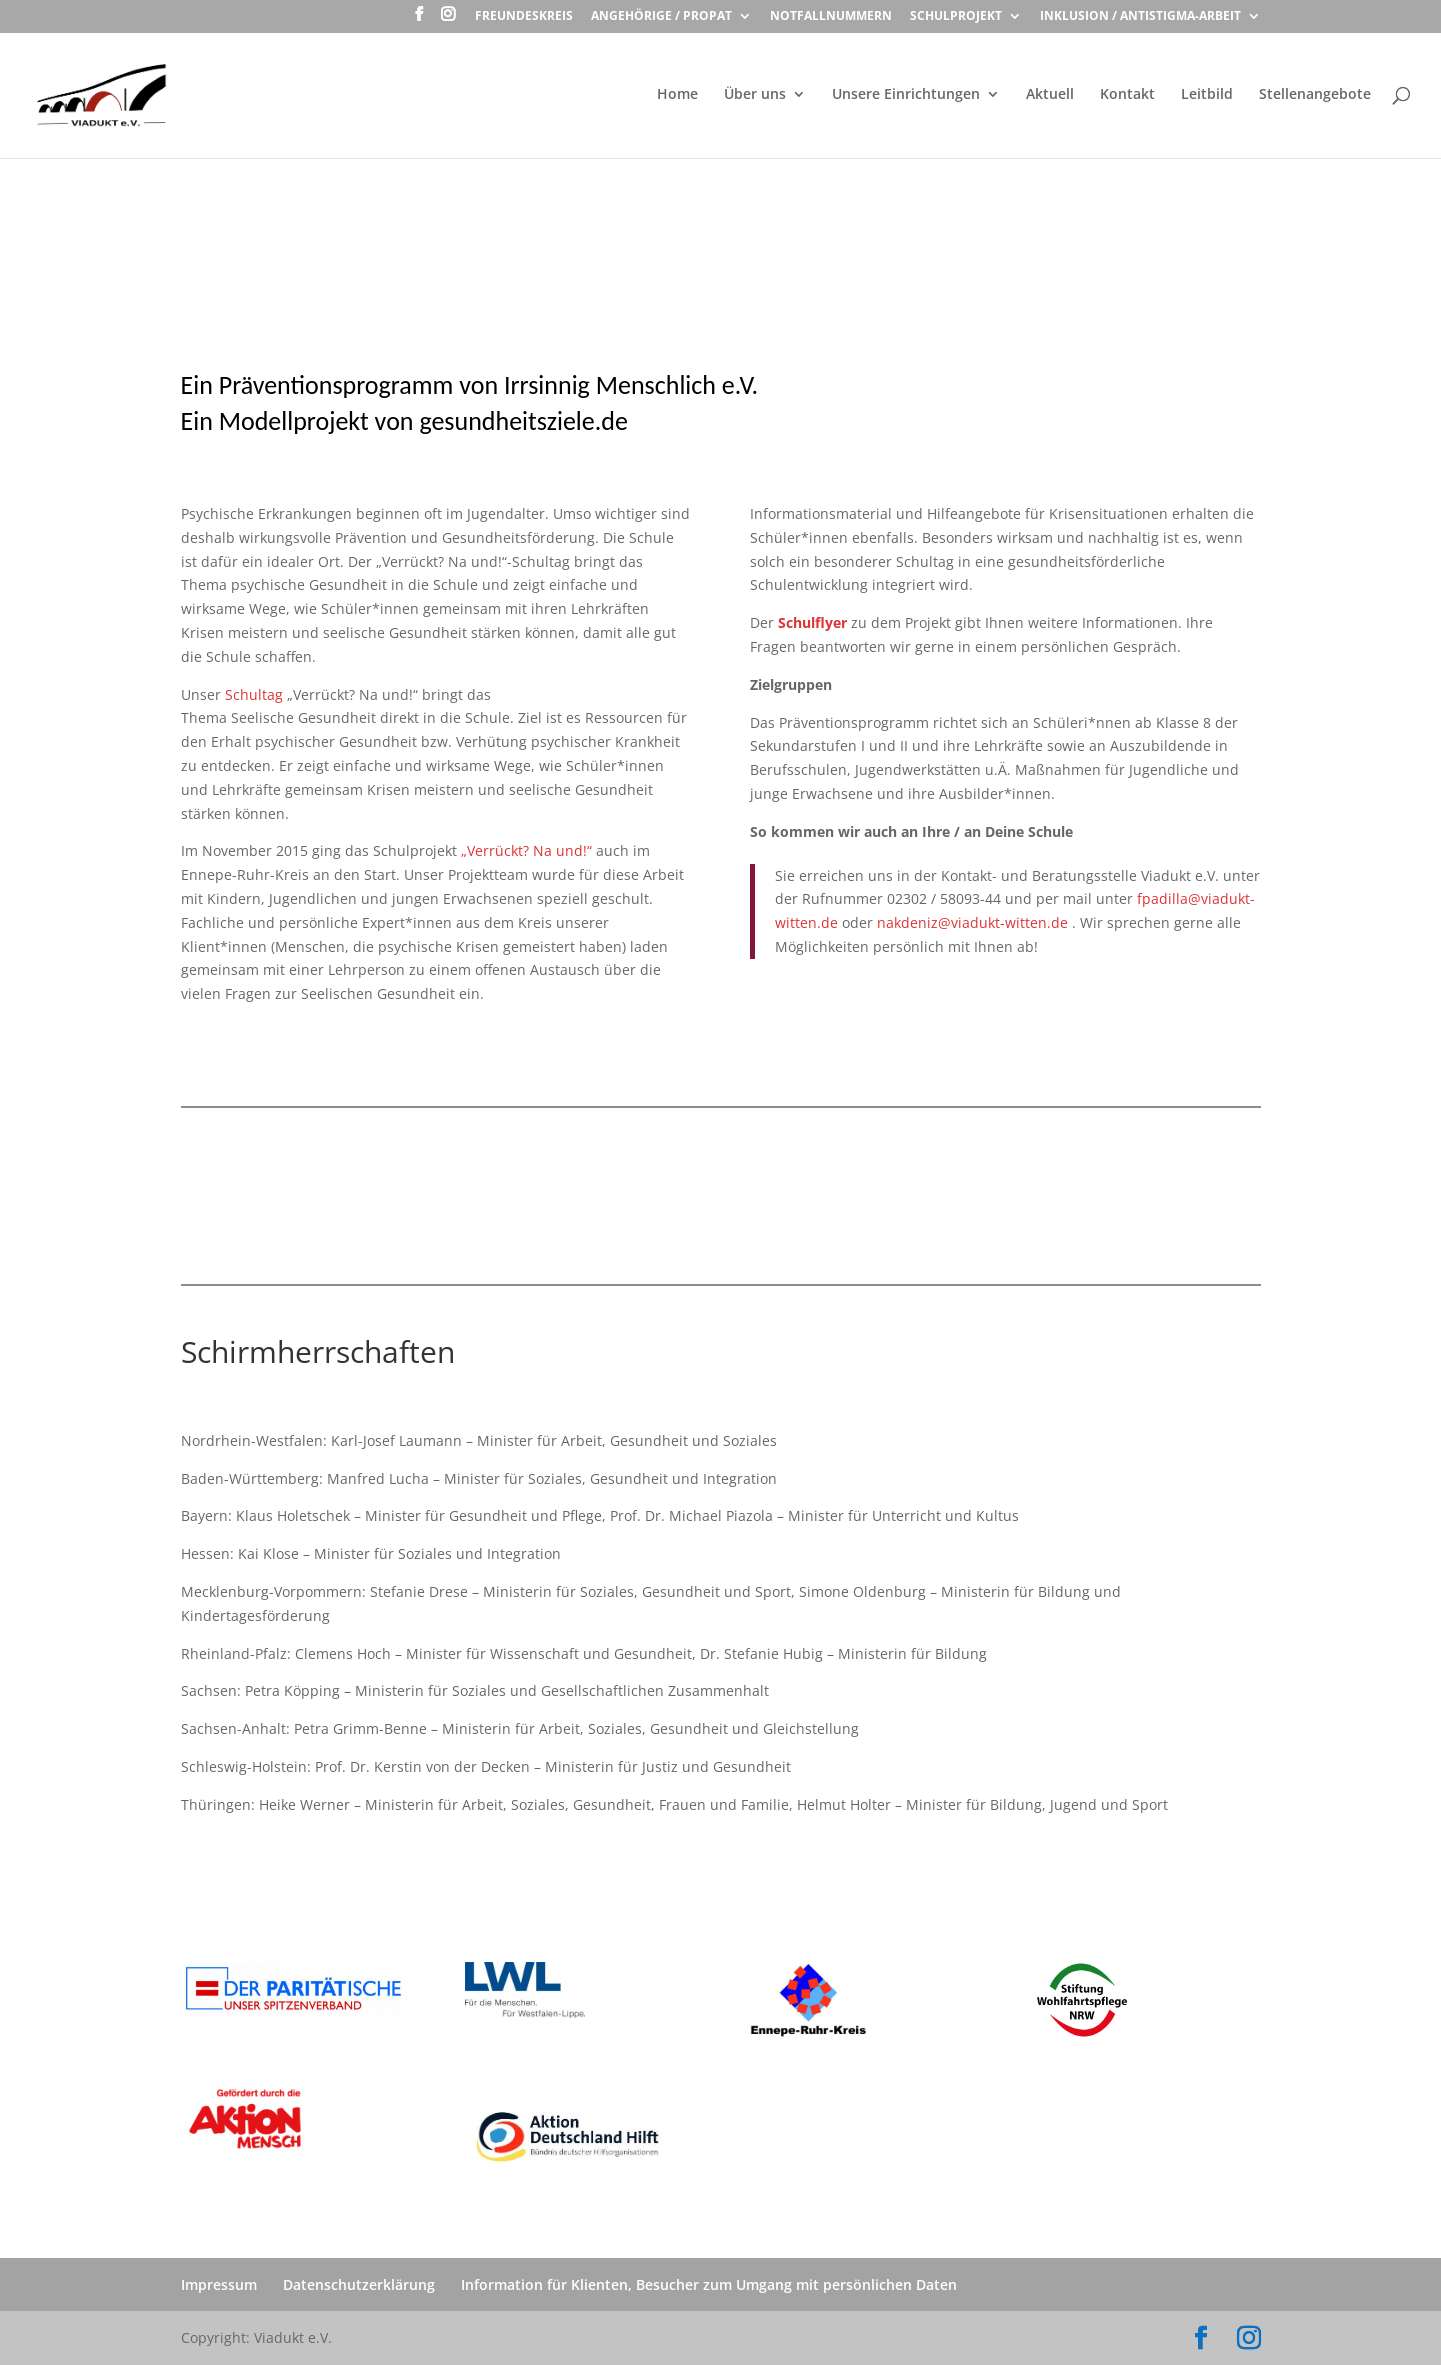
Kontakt (1127, 95)
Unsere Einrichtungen (906, 95)
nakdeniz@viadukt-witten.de (972, 922)
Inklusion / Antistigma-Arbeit (1140, 17)
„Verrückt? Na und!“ (526, 850)
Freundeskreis (524, 17)
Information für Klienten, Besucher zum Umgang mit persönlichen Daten (709, 2284)
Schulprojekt (956, 17)
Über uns (755, 95)
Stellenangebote (1315, 95)
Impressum (219, 2284)
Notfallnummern (831, 17)
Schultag (254, 694)
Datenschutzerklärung (359, 2284)
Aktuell (1050, 95)
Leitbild (1207, 95)
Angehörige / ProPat (661, 17)
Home (677, 95)
